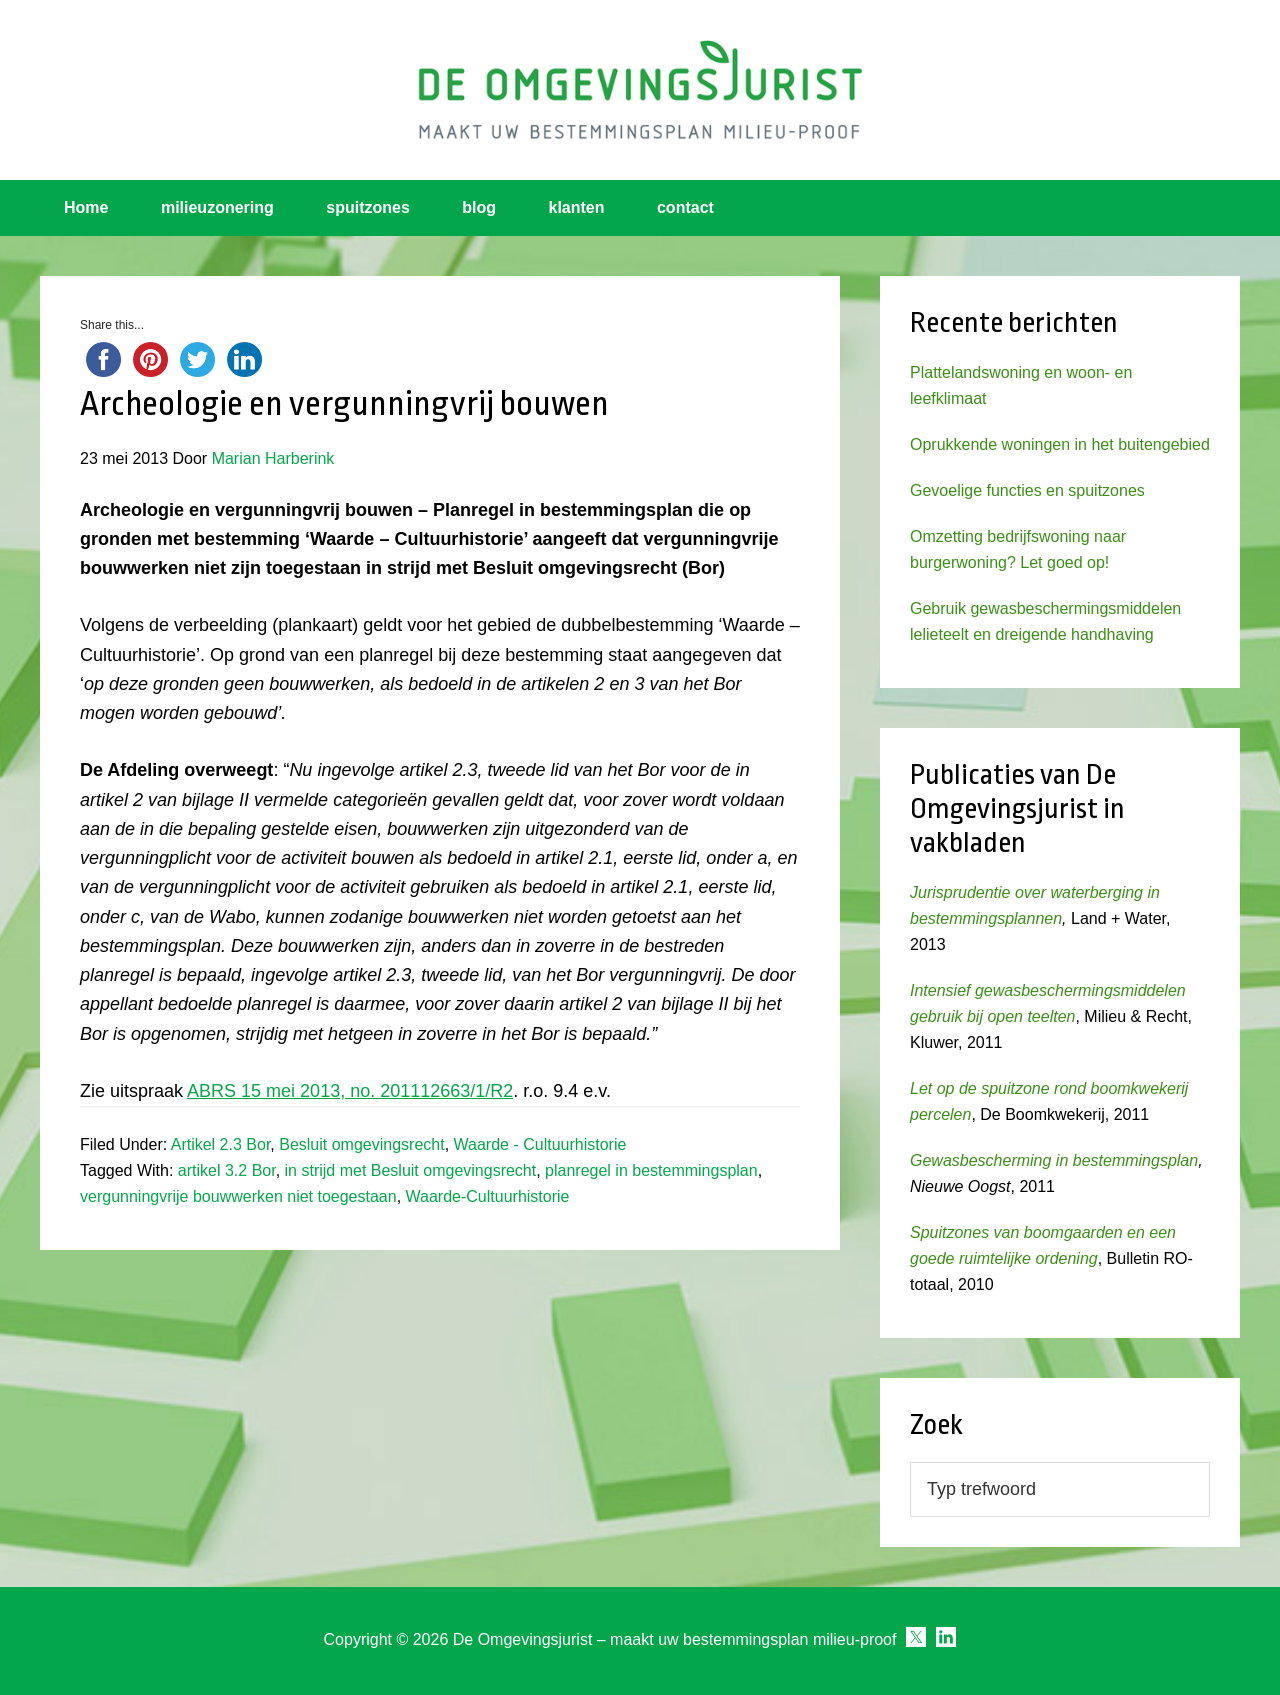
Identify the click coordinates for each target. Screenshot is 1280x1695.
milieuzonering (217, 207)
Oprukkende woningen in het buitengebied (1060, 444)
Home (86, 207)
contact (685, 207)
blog (479, 207)
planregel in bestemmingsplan (651, 1170)
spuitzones (368, 207)
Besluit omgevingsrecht (361, 1144)
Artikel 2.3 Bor (221, 1144)
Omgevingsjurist (640, 90)
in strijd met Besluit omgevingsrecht (411, 1170)
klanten (577, 207)
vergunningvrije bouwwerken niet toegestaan (238, 1196)
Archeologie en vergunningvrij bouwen (344, 404)
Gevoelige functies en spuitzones (1027, 490)
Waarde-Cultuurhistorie (488, 1196)
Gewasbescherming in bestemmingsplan (1054, 1160)
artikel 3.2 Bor (227, 1170)
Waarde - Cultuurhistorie (540, 1144)
